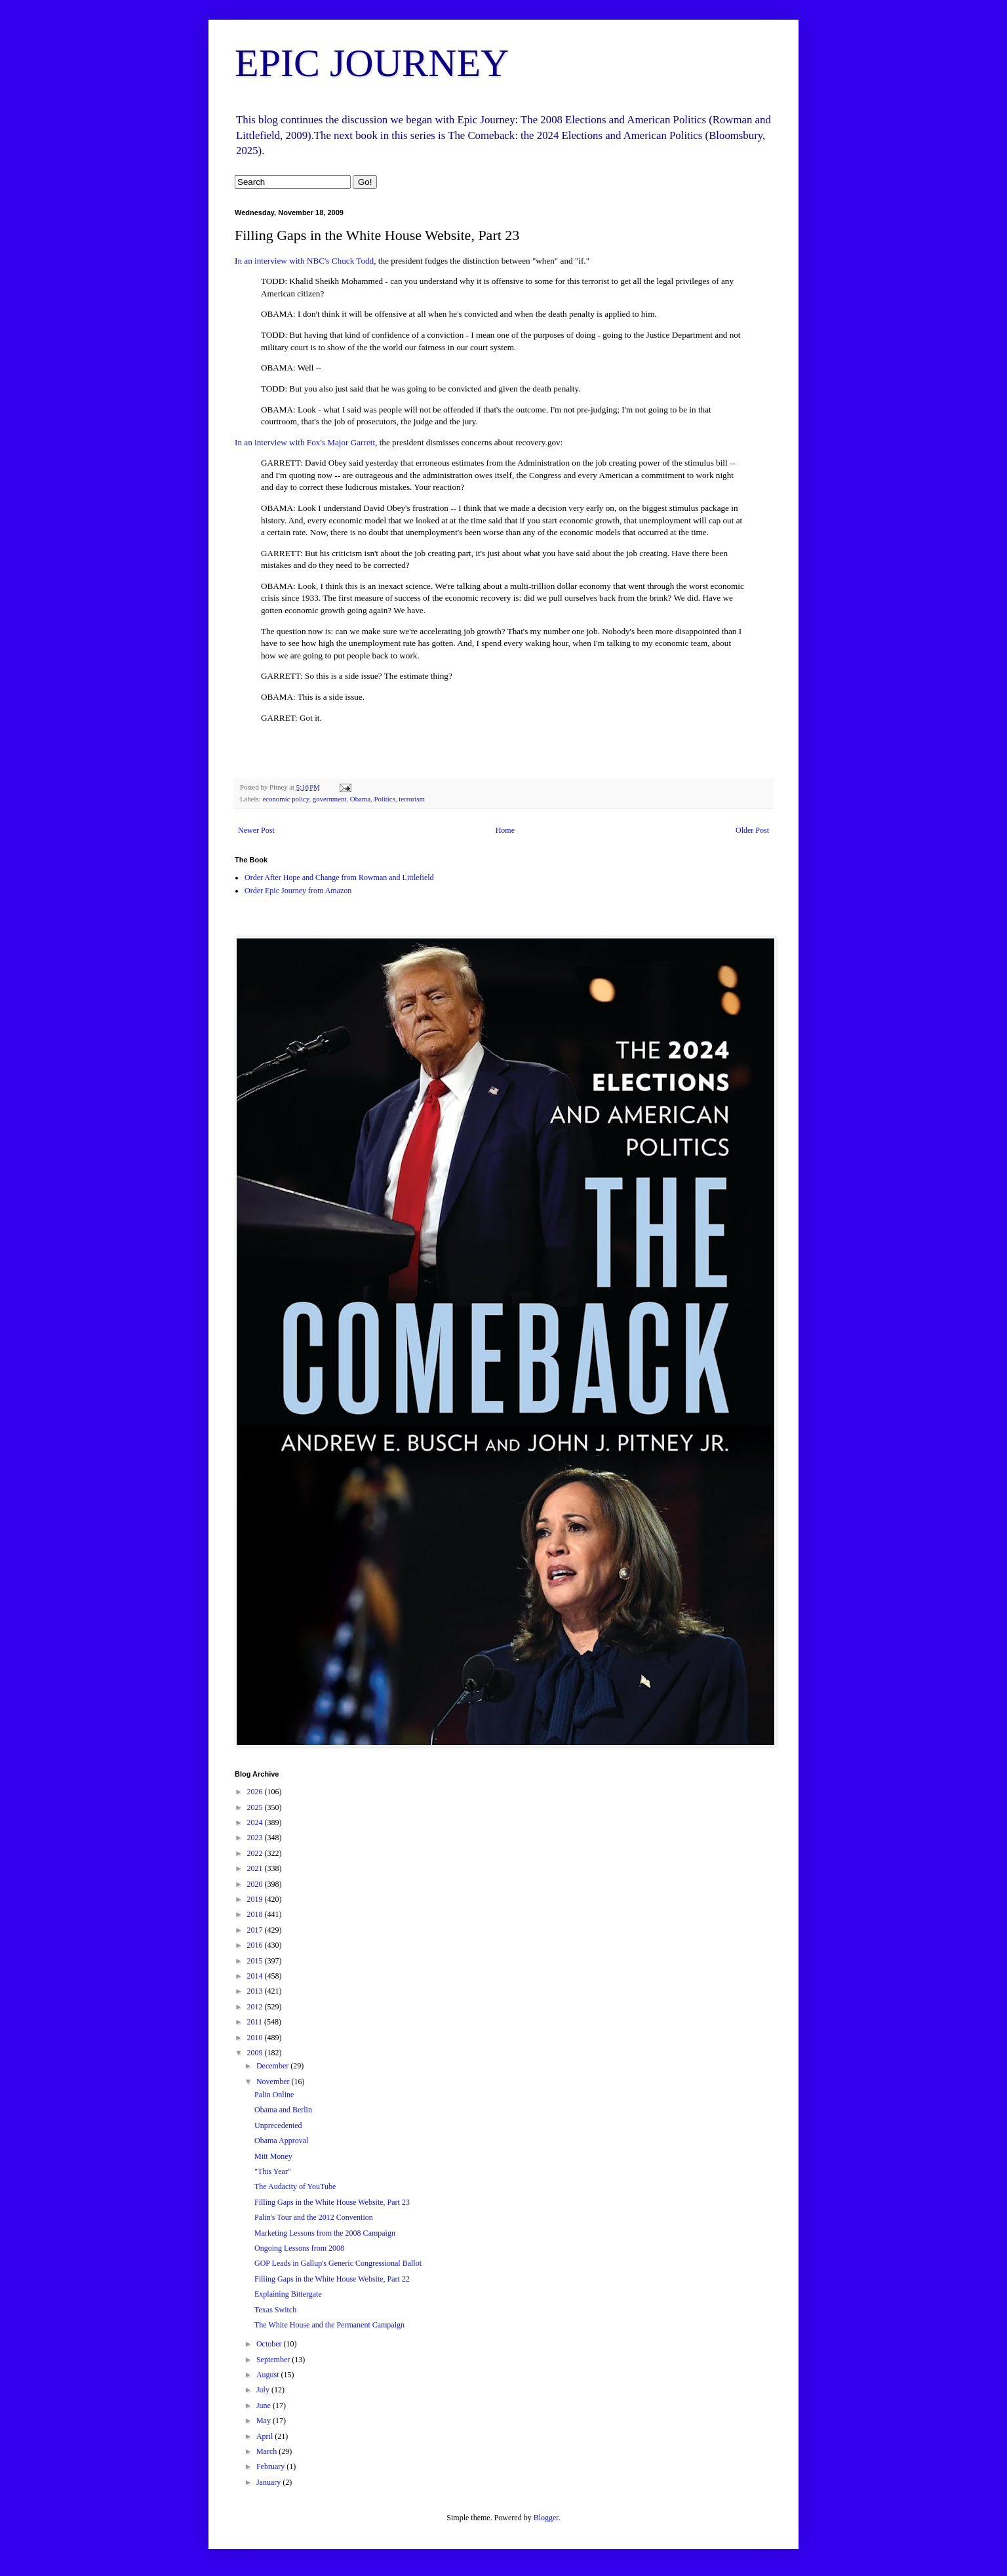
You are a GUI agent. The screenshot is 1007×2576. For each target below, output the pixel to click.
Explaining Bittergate (288, 2294)
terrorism (412, 799)
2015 (256, 1960)
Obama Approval (281, 2140)
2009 (256, 2052)
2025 (256, 1807)
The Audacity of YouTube (295, 2186)
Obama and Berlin (283, 2109)
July (263, 2389)
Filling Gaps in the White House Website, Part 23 (332, 2202)
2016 (256, 1945)
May (264, 2420)
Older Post (752, 830)
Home (505, 830)
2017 (256, 1930)
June (264, 2405)
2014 (256, 1976)
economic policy (285, 799)
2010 (256, 2037)
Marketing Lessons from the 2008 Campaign (324, 2233)
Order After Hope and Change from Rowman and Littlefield (339, 877)
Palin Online (274, 2094)
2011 (256, 2021)
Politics (384, 799)
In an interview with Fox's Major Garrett (305, 442)
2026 (256, 1791)
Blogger (546, 2517)
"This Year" (272, 2171)
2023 (256, 1837)
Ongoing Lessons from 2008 (299, 2248)
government (330, 799)
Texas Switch (275, 2309)
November (274, 2081)
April (265, 2436)
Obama (360, 799)
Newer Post (256, 830)
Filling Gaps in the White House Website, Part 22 (332, 2279)
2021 (256, 1868)
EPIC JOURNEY (372, 63)
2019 (256, 1899)
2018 (256, 1914)
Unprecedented (278, 2125)
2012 (256, 2006)
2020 (256, 1884)
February (271, 2466)
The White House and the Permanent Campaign (329, 2324)
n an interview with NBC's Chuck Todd (305, 261)
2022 (256, 1853)
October (270, 2343)
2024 (256, 1822)
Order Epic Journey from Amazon (298, 890)
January (269, 2482)
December (273, 2065)
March (267, 2451)
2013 (256, 1991)
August (268, 2374)
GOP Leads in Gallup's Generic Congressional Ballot (338, 2263)
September (274, 2359)
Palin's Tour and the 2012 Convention (313, 2217)
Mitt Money (273, 2156)
